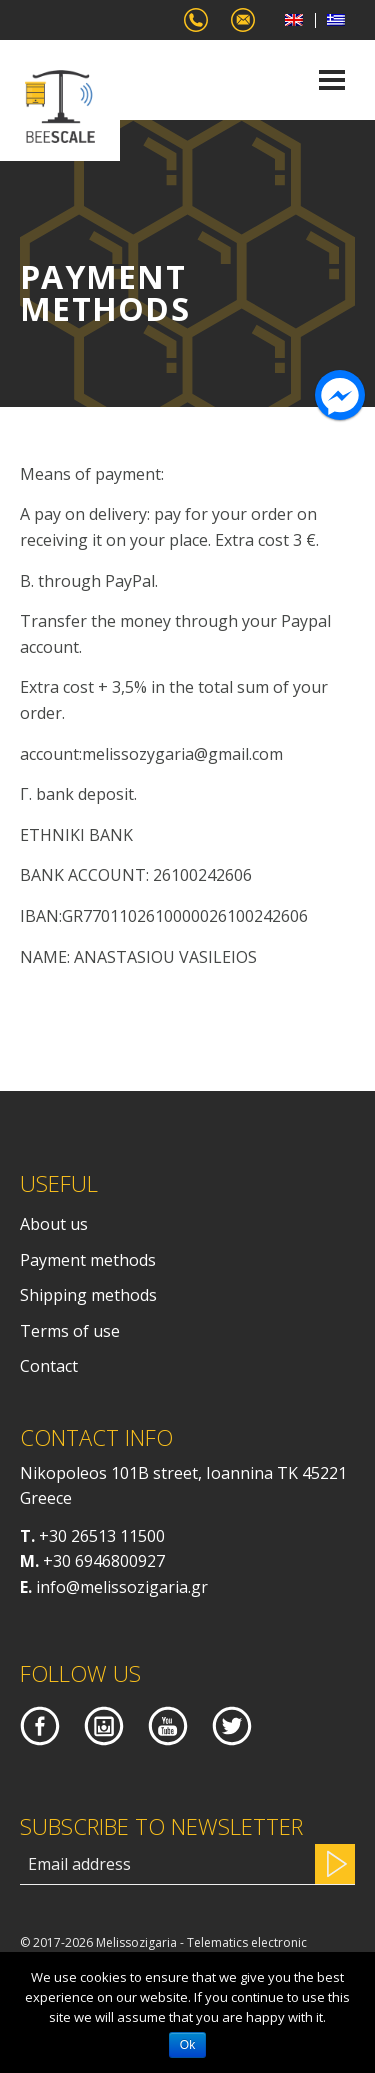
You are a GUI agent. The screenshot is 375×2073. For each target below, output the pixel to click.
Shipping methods (88, 1295)
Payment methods (88, 1260)
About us (54, 1224)
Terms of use (70, 1331)
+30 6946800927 (104, 1561)
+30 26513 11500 (102, 1536)
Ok (187, 2045)
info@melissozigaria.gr (122, 1587)
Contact (49, 1366)
